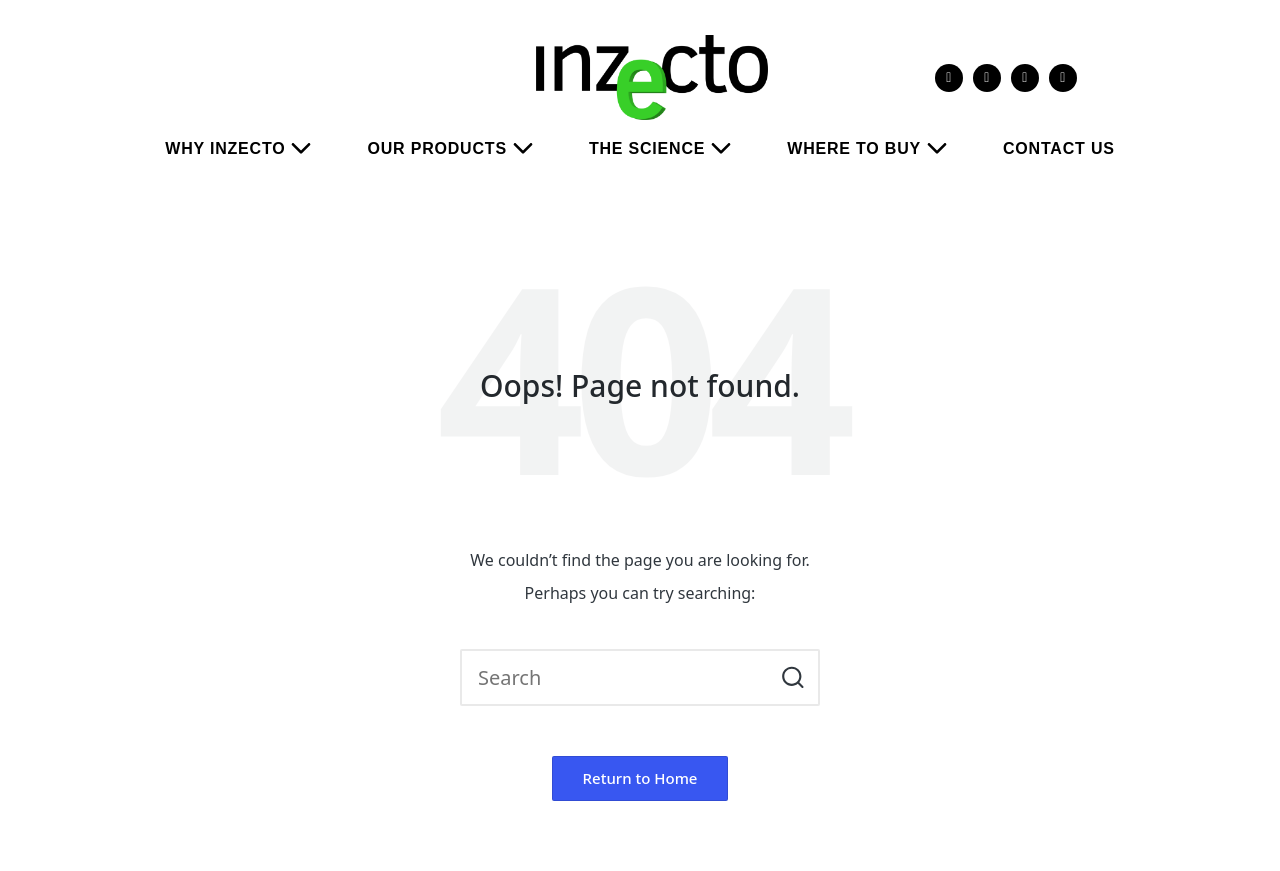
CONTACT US (1059, 148)
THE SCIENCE (668, 149)
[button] (792, 677)
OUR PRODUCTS (457, 149)
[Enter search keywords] (640, 677)
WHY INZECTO (246, 149)
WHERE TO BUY (875, 149)
